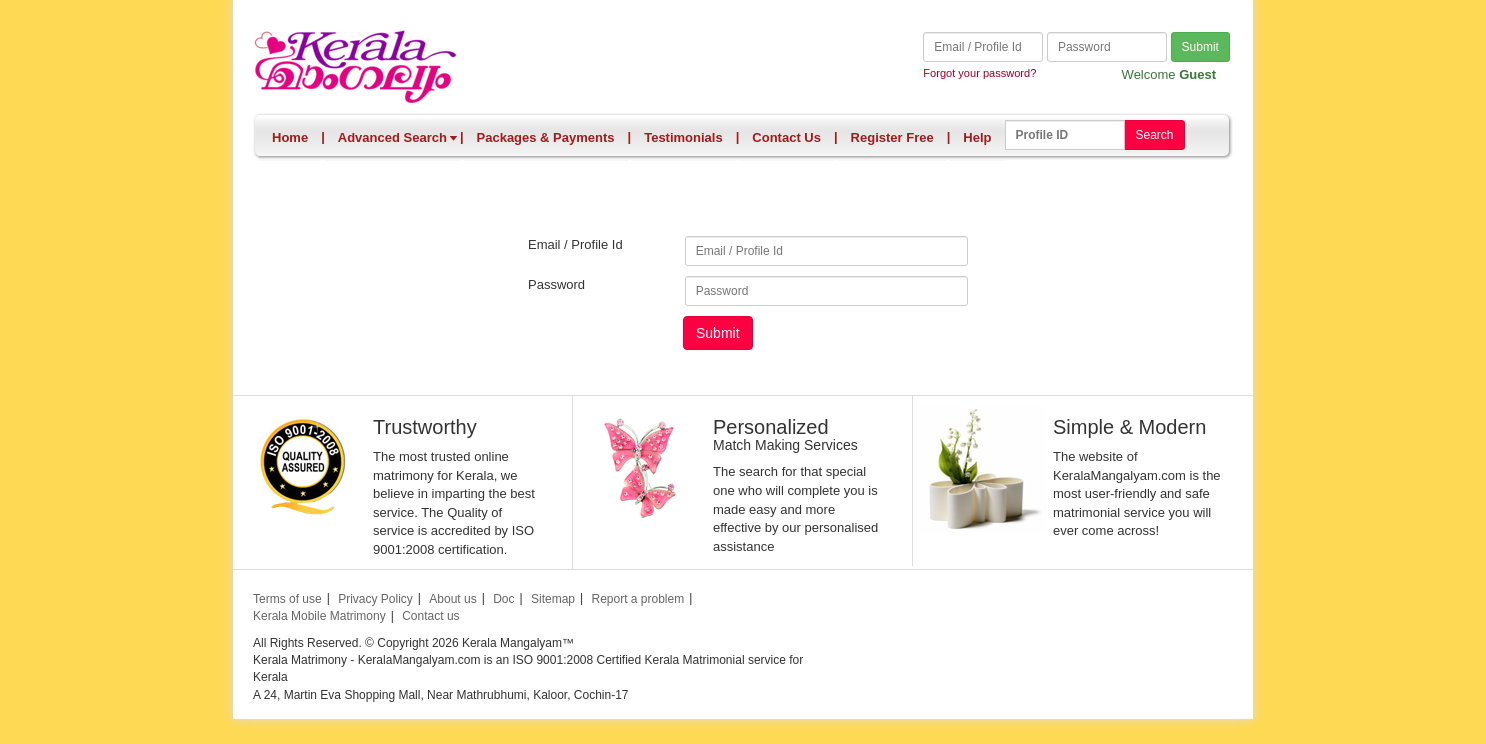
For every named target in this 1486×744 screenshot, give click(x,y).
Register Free (892, 137)
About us (452, 599)
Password (556, 284)
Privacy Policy (375, 599)
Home (290, 137)
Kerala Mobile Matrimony (319, 616)
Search (1154, 135)
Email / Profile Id (575, 244)
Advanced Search (398, 137)
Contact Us (786, 137)
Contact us (430, 616)
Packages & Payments (546, 137)
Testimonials (683, 137)
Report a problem (637, 599)
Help (977, 137)
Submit (1200, 47)
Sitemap (553, 599)
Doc (503, 599)
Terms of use (287, 599)
